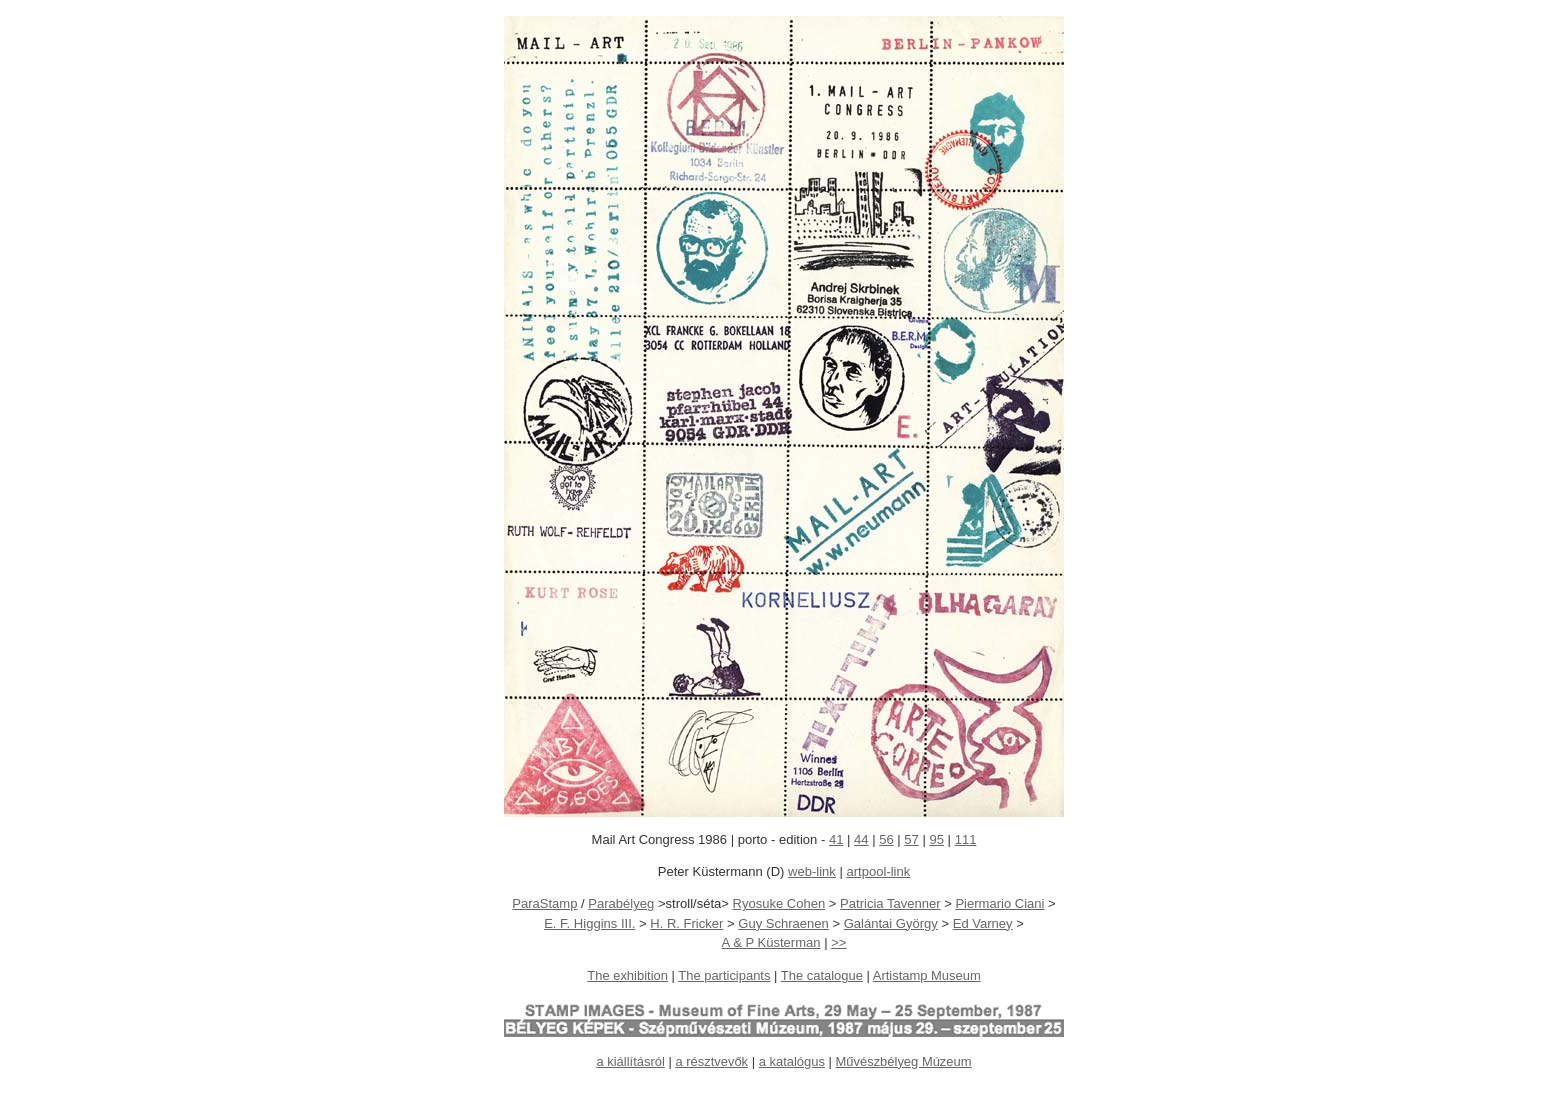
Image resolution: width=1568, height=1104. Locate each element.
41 (836, 839)
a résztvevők (711, 1061)
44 (861, 839)
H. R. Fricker (686, 923)
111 (966, 839)
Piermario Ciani (999, 903)
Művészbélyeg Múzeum (903, 1061)
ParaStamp (544, 903)
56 (886, 839)
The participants (724, 975)
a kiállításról (630, 1061)
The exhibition (627, 975)
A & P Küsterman (771, 942)
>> (838, 942)
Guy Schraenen (783, 923)
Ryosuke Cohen (779, 903)
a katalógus (792, 1061)
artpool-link (879, 871)
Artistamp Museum (927, 975)
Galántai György (891, 923)
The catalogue (822, 975)
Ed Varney (983, 923)
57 (911, 839)
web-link (812, 871)
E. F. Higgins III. (589, 923)
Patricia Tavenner (890, 903)
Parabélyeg (621, 903)
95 (937, 839)
